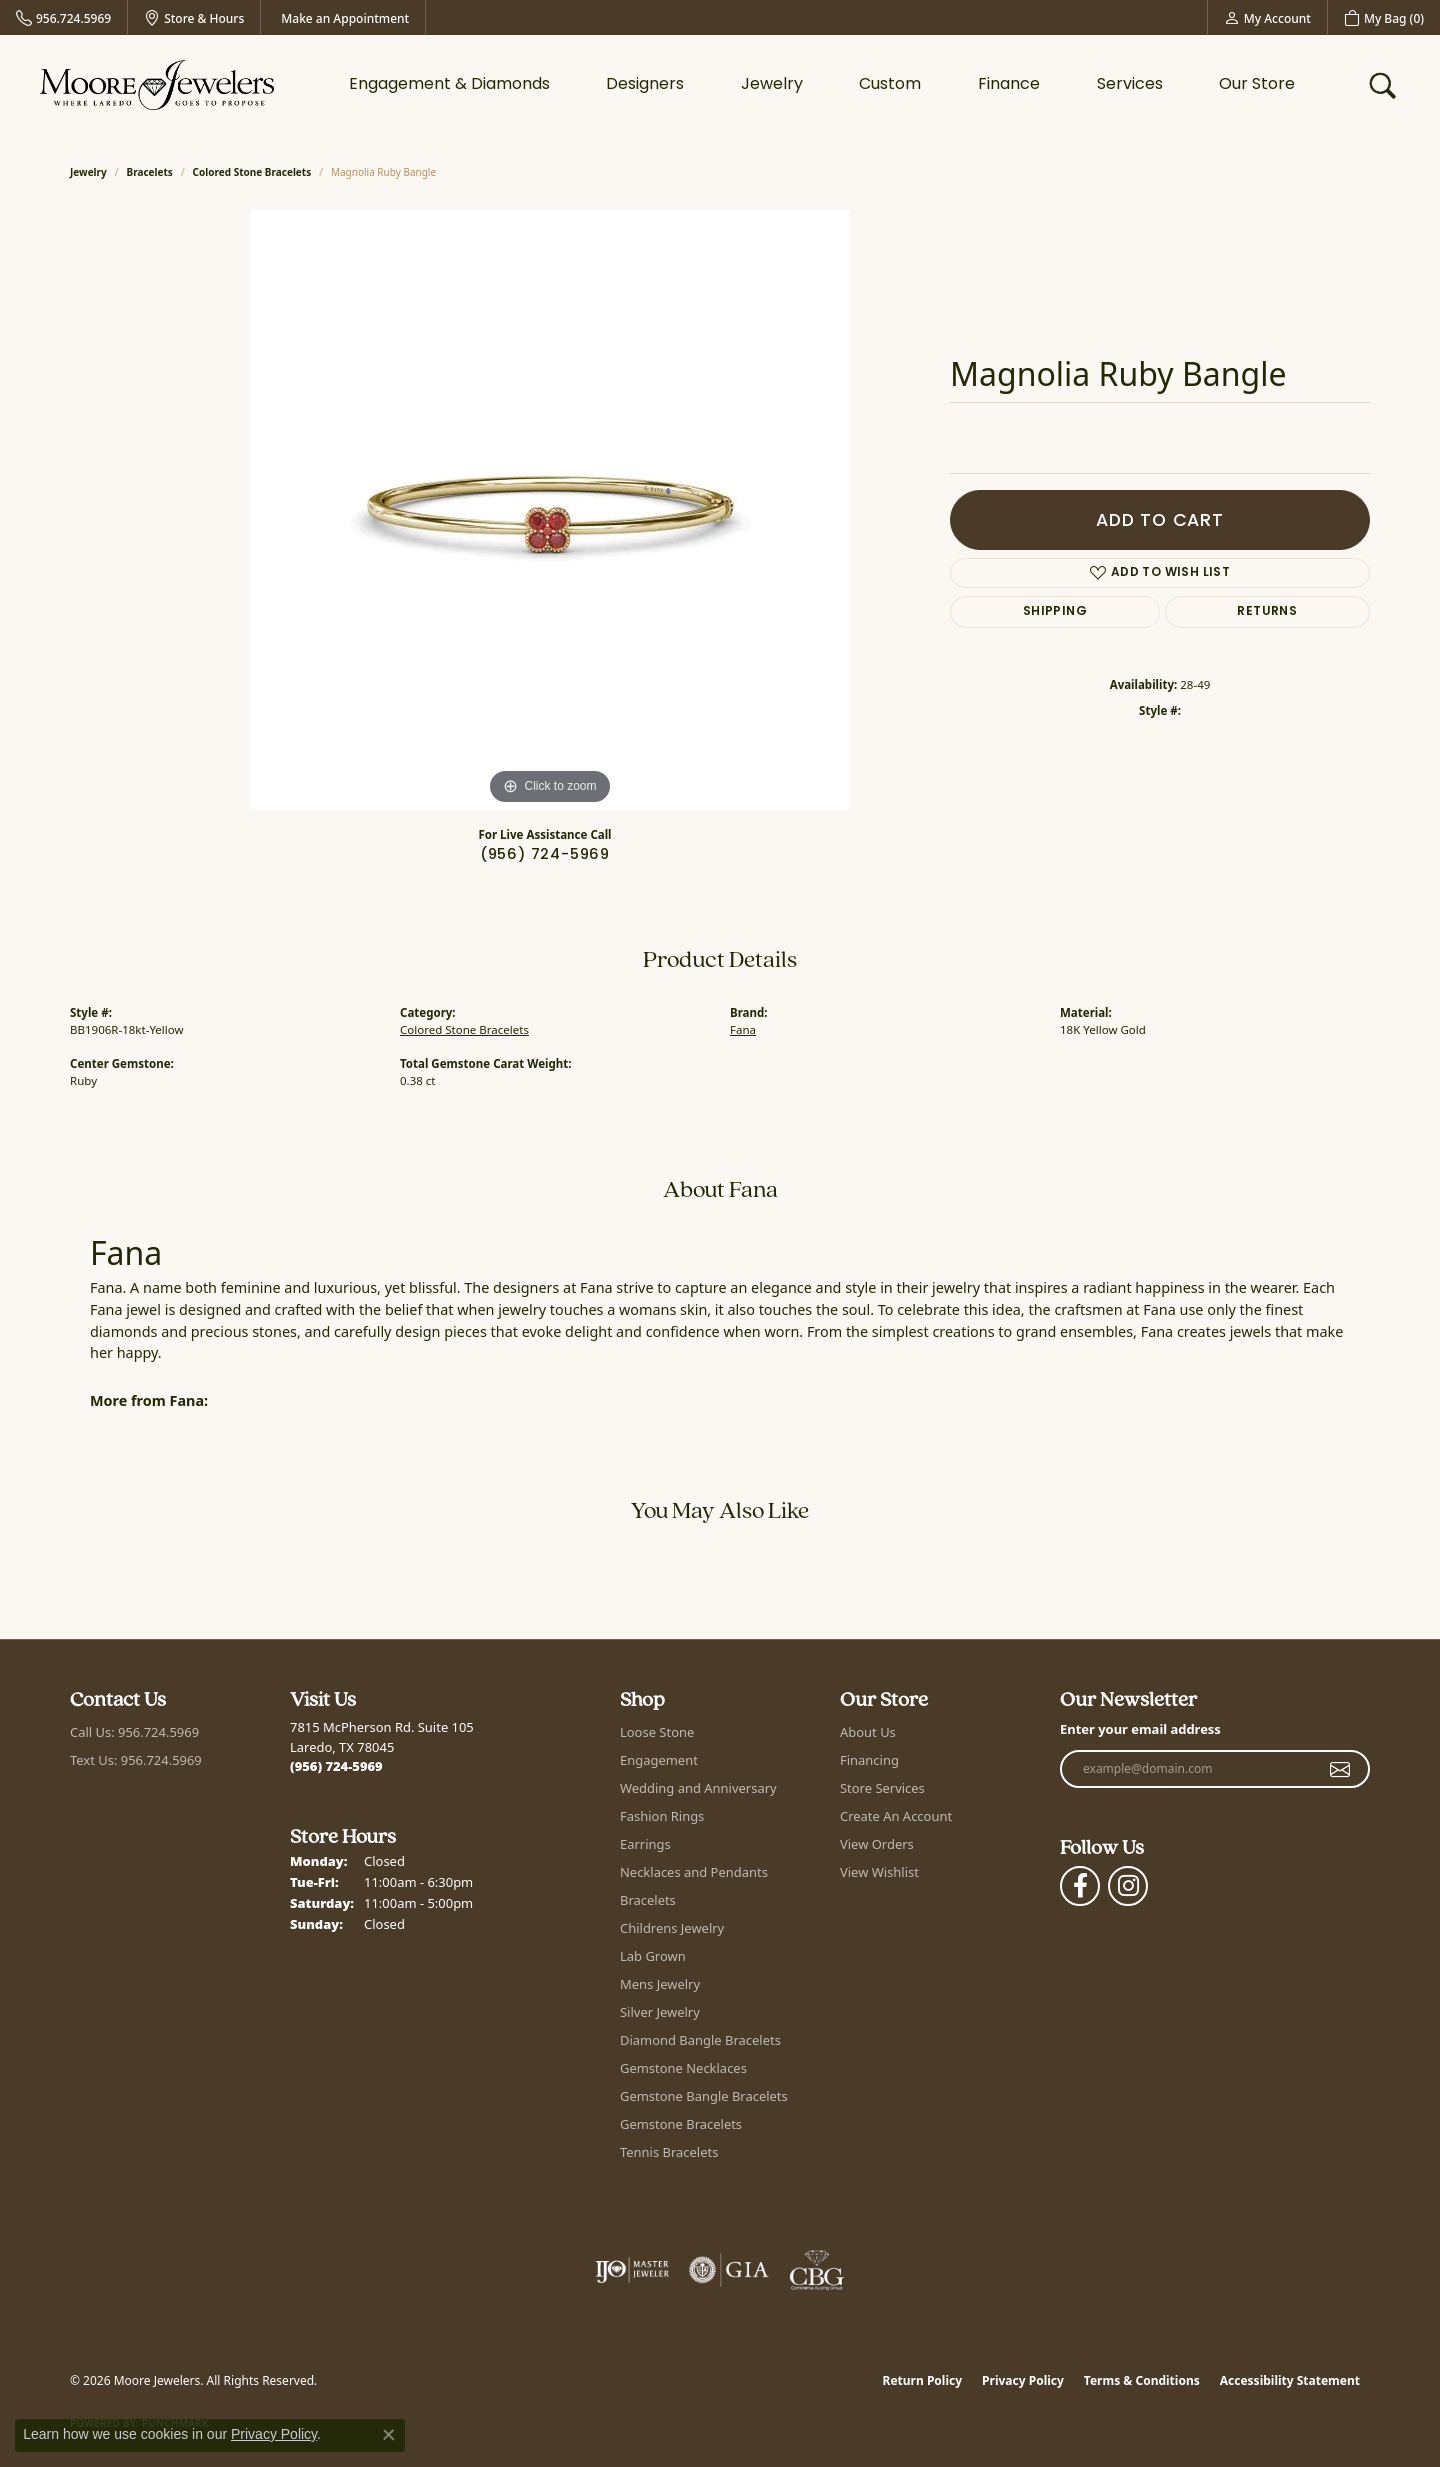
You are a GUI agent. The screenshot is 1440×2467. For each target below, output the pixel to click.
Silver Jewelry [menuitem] (660, 2012)
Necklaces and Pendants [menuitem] (694, 1872)
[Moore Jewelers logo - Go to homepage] (157, 85)
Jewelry (772, 85)
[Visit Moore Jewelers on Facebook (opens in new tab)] (1080, 1886)
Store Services (882, 1788)
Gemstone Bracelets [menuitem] (681, 2124)
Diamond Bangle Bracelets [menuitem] (700, 2040)
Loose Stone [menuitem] (657, 1732)
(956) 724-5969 (545, 855)
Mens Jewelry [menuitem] (660, 1984)
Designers (645, 85)
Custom (890, 85)
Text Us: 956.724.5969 (136, 1760)
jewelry (88, 172)
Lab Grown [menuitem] (653, 1956)
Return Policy (923, 2380)
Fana (743, 1029)
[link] (63, 17)
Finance (1009, 85)
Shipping (1055, 612)
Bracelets (150, 172)
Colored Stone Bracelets (252, 172)
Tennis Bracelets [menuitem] (669, 2152)
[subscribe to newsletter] (1340, 1769)
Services (1130, 85)
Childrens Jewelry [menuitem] (672, 1928)
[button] (1267, 17)
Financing (869, 1760)
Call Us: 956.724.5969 (134, 1732)
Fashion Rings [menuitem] (662, 1816)
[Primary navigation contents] (822, 85)
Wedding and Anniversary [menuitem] (698, 1788)
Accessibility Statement (1290, 2380)
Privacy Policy (1023, 2380)
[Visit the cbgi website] (817, 2270)
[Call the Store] (336, 1766)
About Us (868, 1732)
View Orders (877, 1844)
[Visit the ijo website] (632, 2270)
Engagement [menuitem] (659, 1760)
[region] (550, 510)
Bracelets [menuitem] (648, 1900)
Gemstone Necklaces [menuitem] (683, 2068)
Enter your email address (1140, 1729)
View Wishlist (879, 1872)
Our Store (1257, 85)
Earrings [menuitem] (645, 1844)
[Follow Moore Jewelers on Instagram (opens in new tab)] (1128, 1886)
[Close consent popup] (389, 2435)
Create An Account (896, 1816)
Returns (1267, 612)
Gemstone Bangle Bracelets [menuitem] (704, 2096)
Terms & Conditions (1142, 2380)
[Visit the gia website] (729, 2270)
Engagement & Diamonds (449, 85)
